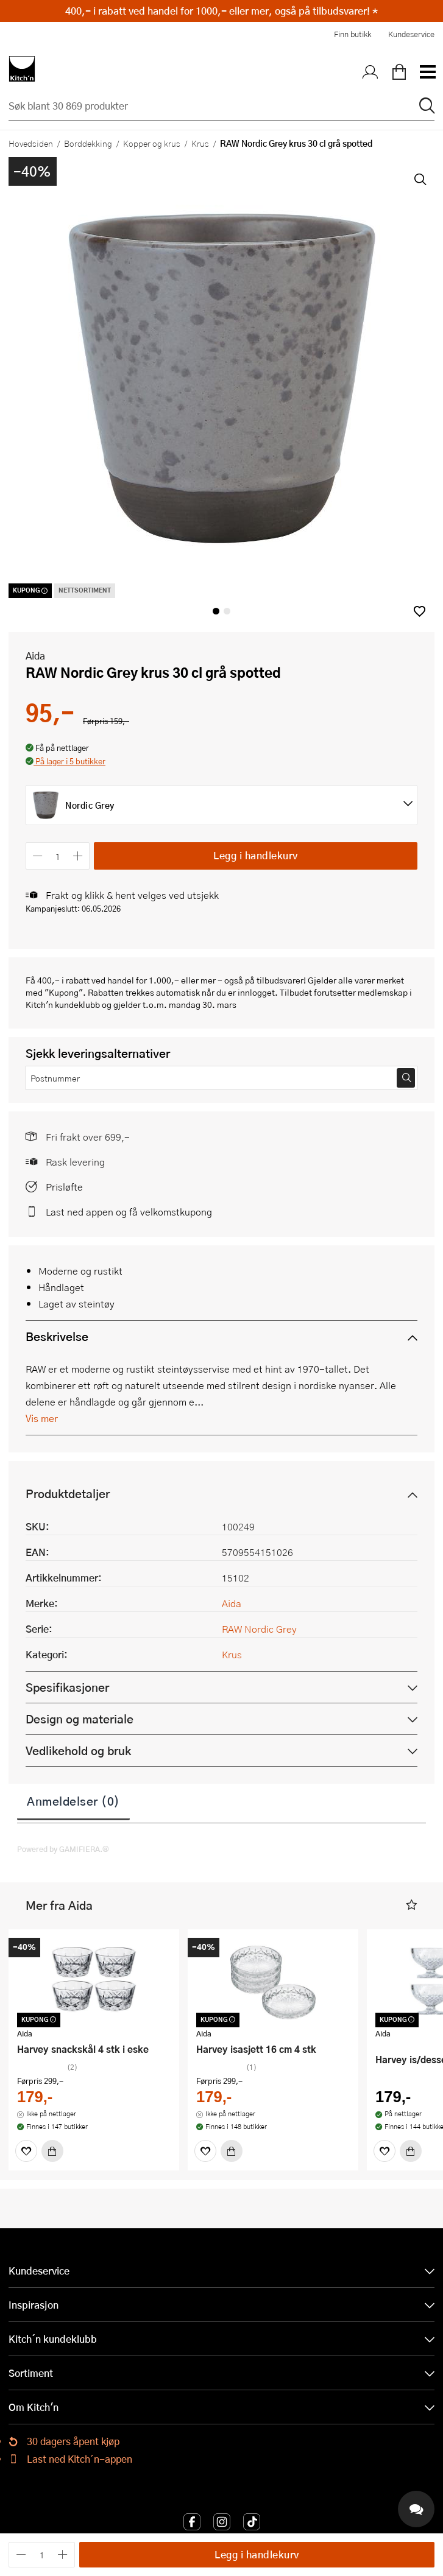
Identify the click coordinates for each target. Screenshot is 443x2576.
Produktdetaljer (68, 1493)
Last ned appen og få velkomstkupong (129, 1212)
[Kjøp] (52, 2151)
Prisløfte (64, 1187)
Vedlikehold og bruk (78, 1750)
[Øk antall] (78, 856)
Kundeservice (411, 34)
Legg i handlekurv (255, 855)
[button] (419, 611)
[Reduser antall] (37, 856)
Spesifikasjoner (67, 1687)
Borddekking (88, 143)
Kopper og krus (151, 143)
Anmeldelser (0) (73, 1800)
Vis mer (42, 1418)
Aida (35, 656)
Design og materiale (79, 1719)
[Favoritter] (26, 2151)
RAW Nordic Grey (259, 1629)
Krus (200, 143)
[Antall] (58, 856)
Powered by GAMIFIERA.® (63, 1848)
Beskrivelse (57, 1336)
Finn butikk (352, 34)
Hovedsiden (31, 143)
